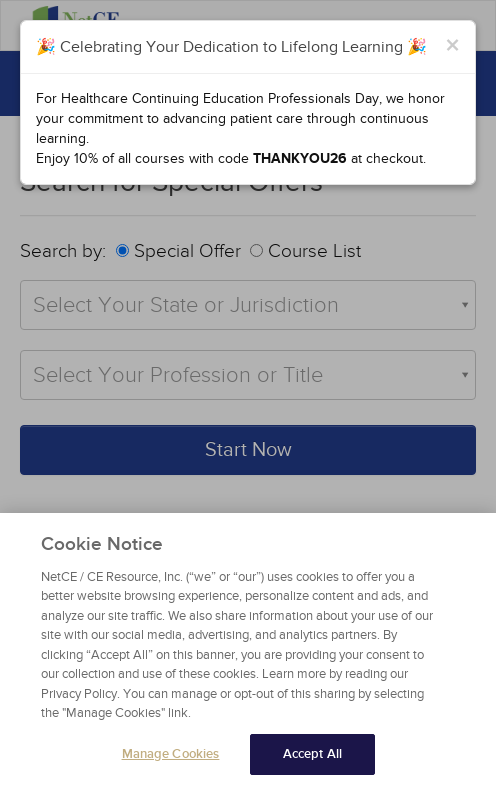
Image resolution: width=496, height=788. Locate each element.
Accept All (312, 760)
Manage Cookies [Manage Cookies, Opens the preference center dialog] (171, 760)
